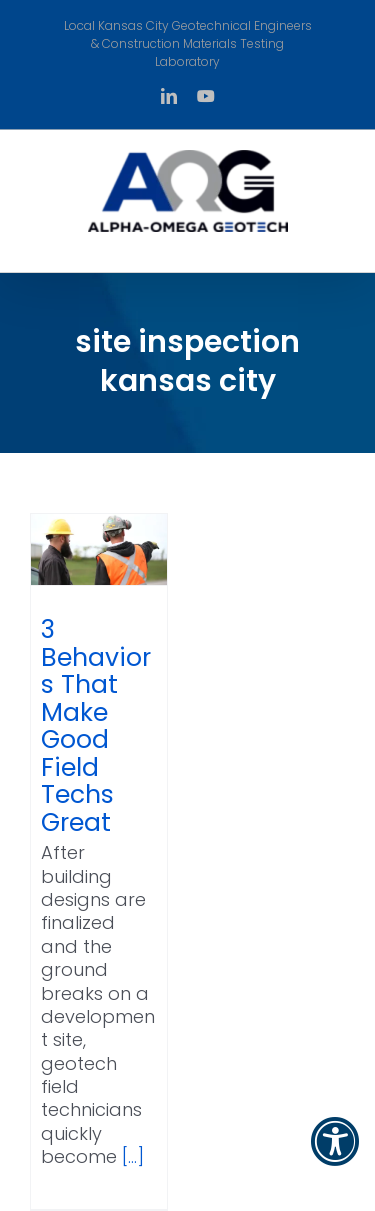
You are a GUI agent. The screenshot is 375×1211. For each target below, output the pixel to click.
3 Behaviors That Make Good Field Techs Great (96, 726)
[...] (133, 1156)
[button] (335, 1154)
